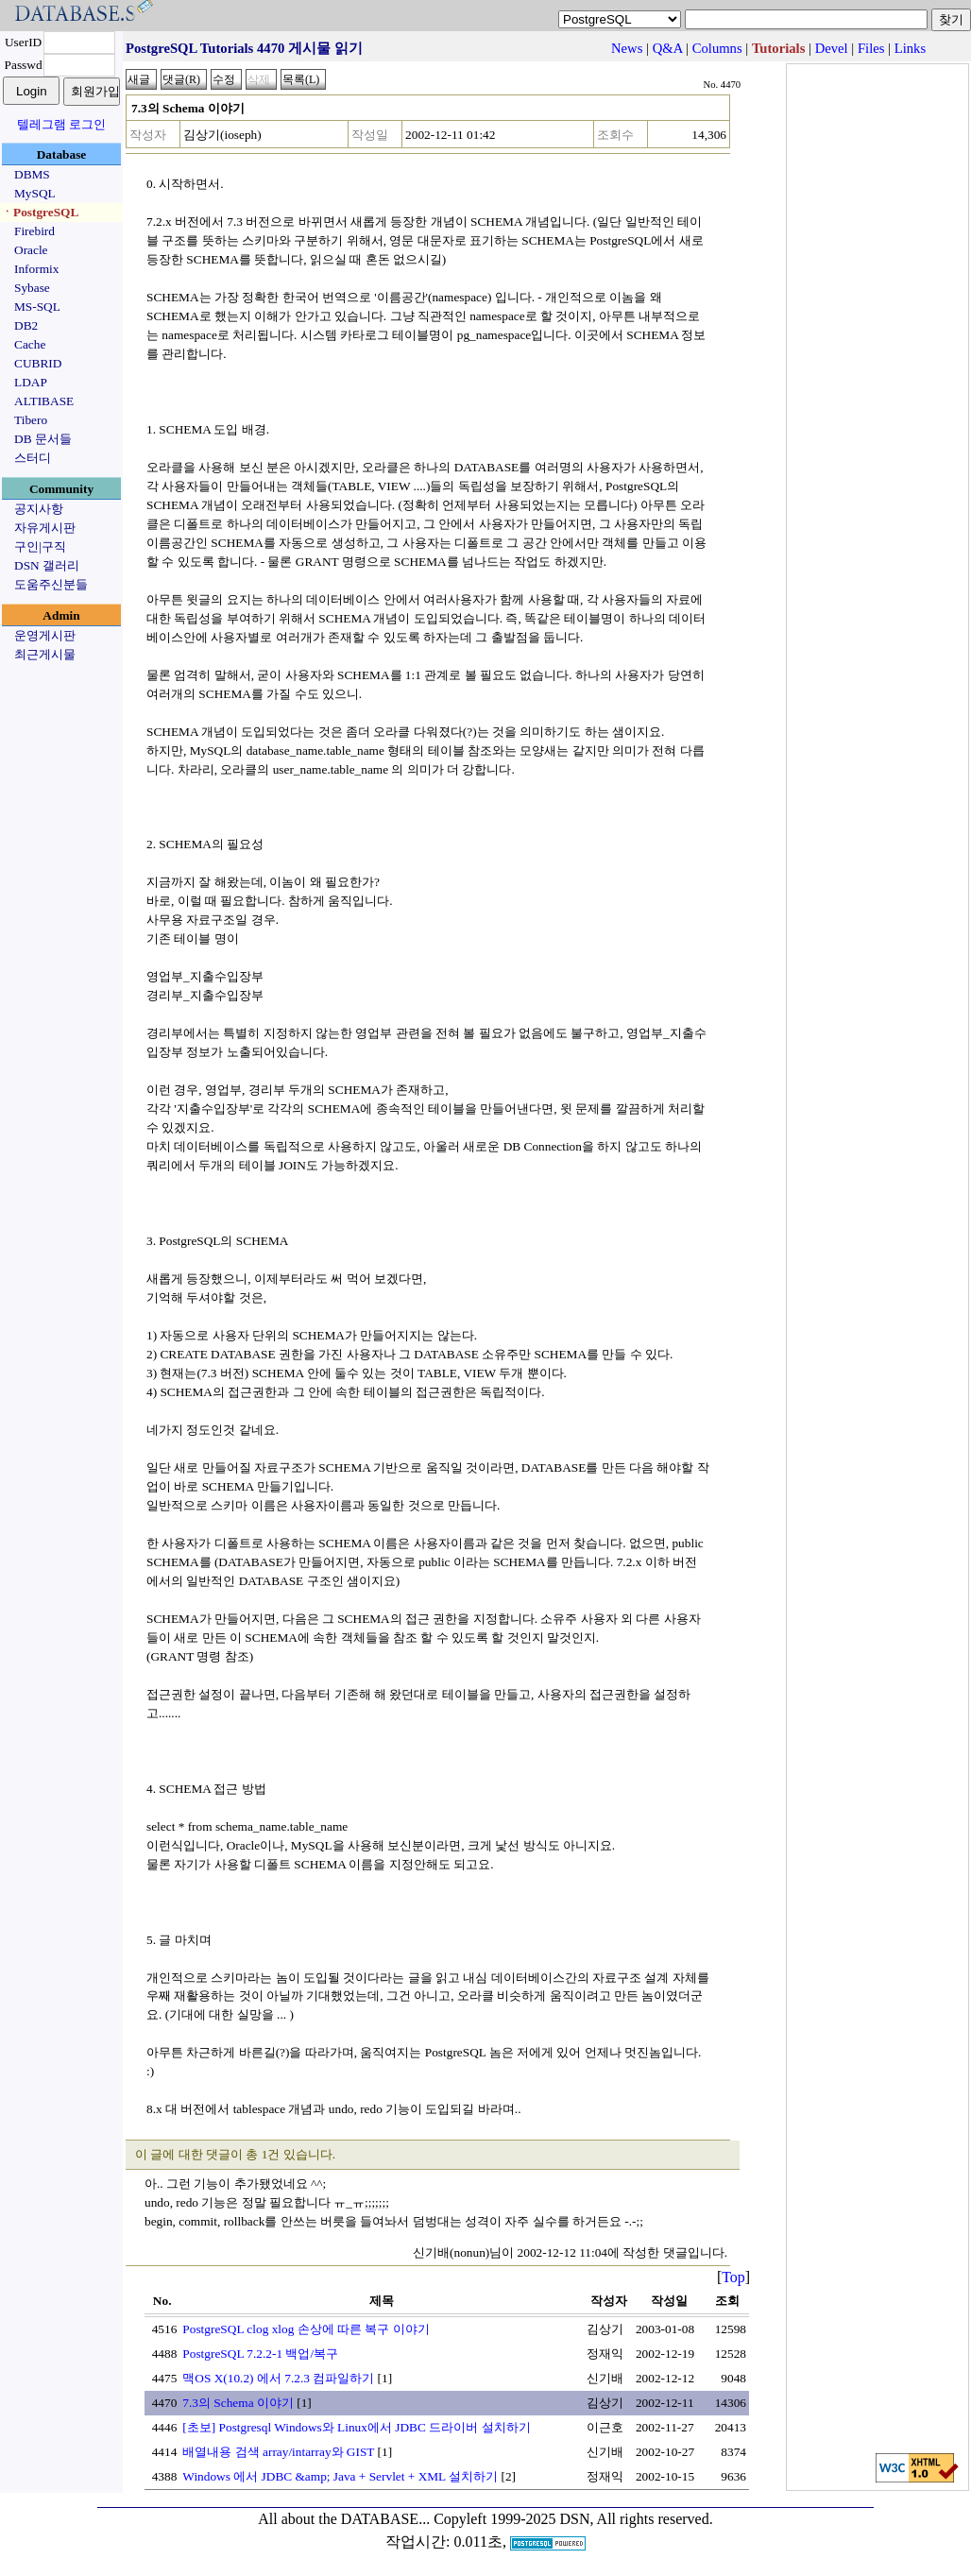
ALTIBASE (44, 401)
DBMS (32, 174)
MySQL (35, 193)
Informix (36, 269)
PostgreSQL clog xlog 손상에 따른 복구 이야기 (305, 2329)
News (626, 48)
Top (733, 2277)
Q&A (668, 48)
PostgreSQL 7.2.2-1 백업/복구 (260, 2353)
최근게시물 (45, 654)
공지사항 (38, 509)
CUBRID (37, 363)
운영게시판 (45, 635)
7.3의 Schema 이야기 (238, 2403)
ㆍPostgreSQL (39, 212)
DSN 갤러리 (46, 565)
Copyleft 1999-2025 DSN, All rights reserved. (573, 2519)
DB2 (26, 325)
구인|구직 (40, 546)
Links (910, 48)
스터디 (32, 458)
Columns (717, 48)
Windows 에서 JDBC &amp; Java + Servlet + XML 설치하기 (340, 2476)
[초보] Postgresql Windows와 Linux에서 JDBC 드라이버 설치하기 (356, 2427)
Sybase (32, 288)
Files (871, 48)
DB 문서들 (43, 439)
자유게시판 (45, 527)
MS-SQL (37, 306)
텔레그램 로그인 (61, 124)
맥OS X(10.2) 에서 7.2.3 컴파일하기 (278, 2378)
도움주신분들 (51, 584)
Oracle (31, 250)
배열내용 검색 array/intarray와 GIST (278, 2452)
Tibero (30, 420)
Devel (831, 48)
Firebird (34, 231)
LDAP (30, 382)
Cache (29, 344)
